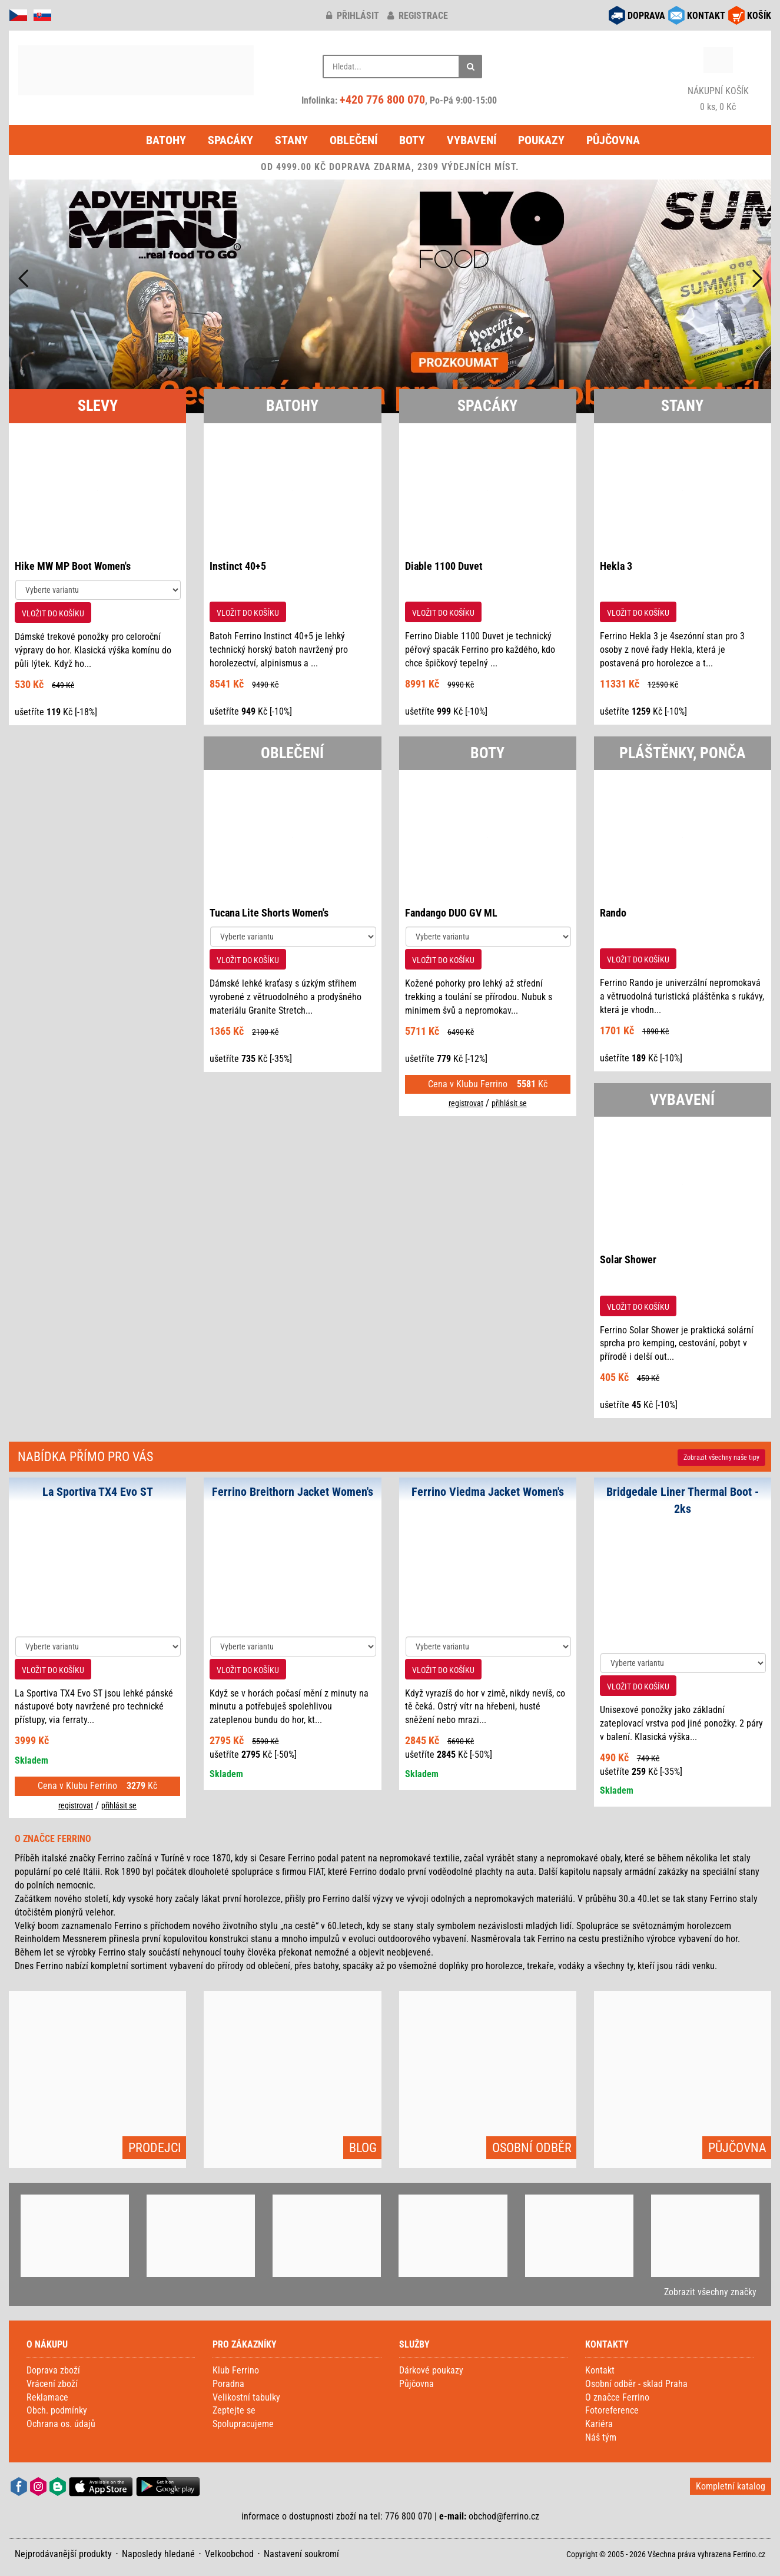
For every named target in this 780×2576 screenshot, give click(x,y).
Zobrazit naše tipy (721, 1457)
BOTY (487, 753)
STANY (682, 405)
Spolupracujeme (243, 2423)
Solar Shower (628, 1259)
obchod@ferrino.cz (504, 2516)
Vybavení (471, 140)
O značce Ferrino (617, 2397)
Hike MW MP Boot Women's (73, 566)
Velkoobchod (229, 2554)
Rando (613, 913)
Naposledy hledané (158, 2554)
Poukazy (541, 140)
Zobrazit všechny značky (710, 2292)
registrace (417, 15)
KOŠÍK (759, 15)
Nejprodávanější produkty (63, 2554)
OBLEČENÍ (292, 753)
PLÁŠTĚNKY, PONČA (682, 753)
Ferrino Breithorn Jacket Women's (292, 1492)
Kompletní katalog (730, 2486)
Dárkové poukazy (431, 2370)
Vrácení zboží (52, 2383)
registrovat (466, 1103)
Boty (412, 140)
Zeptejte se (234, 2410)
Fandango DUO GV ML (451, 913)
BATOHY (292, 405)
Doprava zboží (53, 2370)
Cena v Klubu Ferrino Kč (487, 1084)
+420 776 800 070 (382, 99)
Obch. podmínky (56, 2410)
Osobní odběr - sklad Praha (636, 2383)
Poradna (228, 2383)
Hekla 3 (616, 566)
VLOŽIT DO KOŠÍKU (53, 613)
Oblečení (353, 140)
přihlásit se (509, 1103)
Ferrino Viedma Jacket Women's (487, 1492)
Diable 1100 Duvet (444, 566)
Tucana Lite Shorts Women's (269, 913)
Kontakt (600, 2370)
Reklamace (47, 2397)
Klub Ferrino (236, 2370)
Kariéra (599, 2423)
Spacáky (230, 140)
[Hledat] (470, 66)
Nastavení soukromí (301, 2554)
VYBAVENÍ (682, 1099)
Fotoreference (612, 2410)
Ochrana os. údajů (60, 2423)
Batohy (166, 140)
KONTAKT (706, 15)
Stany (291, 140)
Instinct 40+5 (238, 566)
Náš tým (600, 2437)
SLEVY (98, 405)
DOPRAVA (646, 15)
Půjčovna (613, 140)
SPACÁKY (487, 405)
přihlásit (352, 15)
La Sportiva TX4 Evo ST (97, 1492)
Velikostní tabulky (246, 2397)
